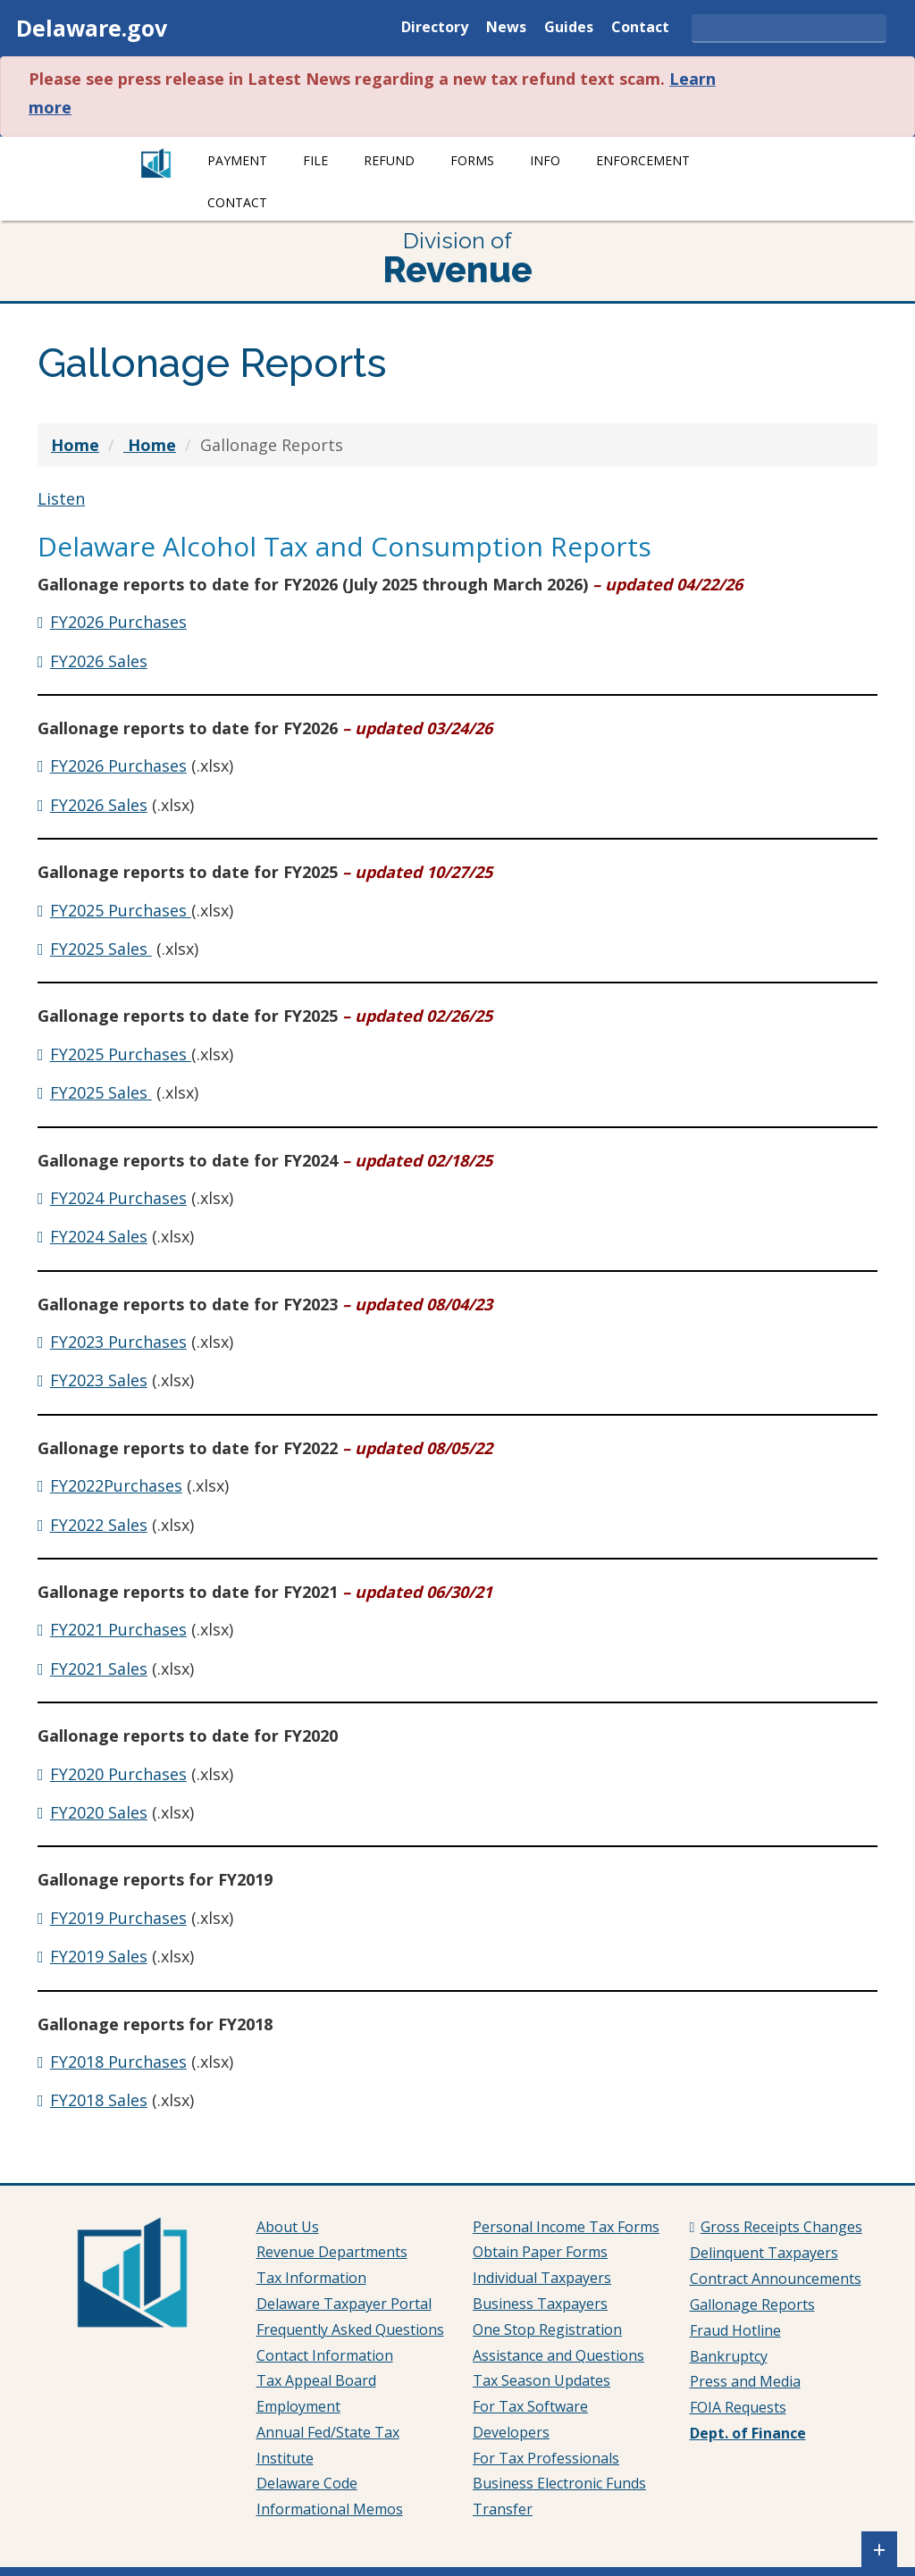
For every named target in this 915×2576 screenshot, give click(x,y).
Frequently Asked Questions (350, 2329)
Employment (298, 2406)
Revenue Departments (331, 2252)
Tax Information (311, 2277)
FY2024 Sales (98, 1236)
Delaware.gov (91, 28)
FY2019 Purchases (118, 1917)
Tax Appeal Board (316, 2380)
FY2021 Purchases (118, 1629)
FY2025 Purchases (120, 910)
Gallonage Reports (752, 2304)
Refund (389, 160)
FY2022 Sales (98, 1524)
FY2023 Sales (98, 1380)
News (506, 28)
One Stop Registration (547, 2329)
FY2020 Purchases (118, 1774)
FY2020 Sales (98, 1812)
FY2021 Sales (98, 1668)
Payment (237, 160)
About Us (287, 2227)
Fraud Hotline (735, 2330)
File (315, 160)
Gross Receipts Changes (781, 2227)
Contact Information (324, 2355)
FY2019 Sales (98, 1956)
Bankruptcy (729, 2356)
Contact (640, 28)
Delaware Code (306, 2483)
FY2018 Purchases (118, 2061)
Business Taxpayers (540, 2303)
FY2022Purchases (116, 1485)
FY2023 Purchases (118, 1341)
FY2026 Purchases (118, 621)
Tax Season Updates (541, 2380)
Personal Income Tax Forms (566, 2227)
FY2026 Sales (98, 661)
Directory (434, 28)
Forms (472, 160)
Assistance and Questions (558, 2355)
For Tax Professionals (546, 2458)
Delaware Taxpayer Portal (344, 2303)
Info (545, 160)
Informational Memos (329, 2509)
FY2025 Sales (101, 948)
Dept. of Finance (748, 2433)
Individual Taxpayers (542, 2277)
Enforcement (643, 160)
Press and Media (745, 2381)
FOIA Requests (738, 2407)
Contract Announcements (775, 2278)
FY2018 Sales (98, 2100)
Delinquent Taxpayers (764, 2252)
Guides (568, 28)
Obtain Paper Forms (540, 2252)
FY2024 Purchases (118, 1198)
